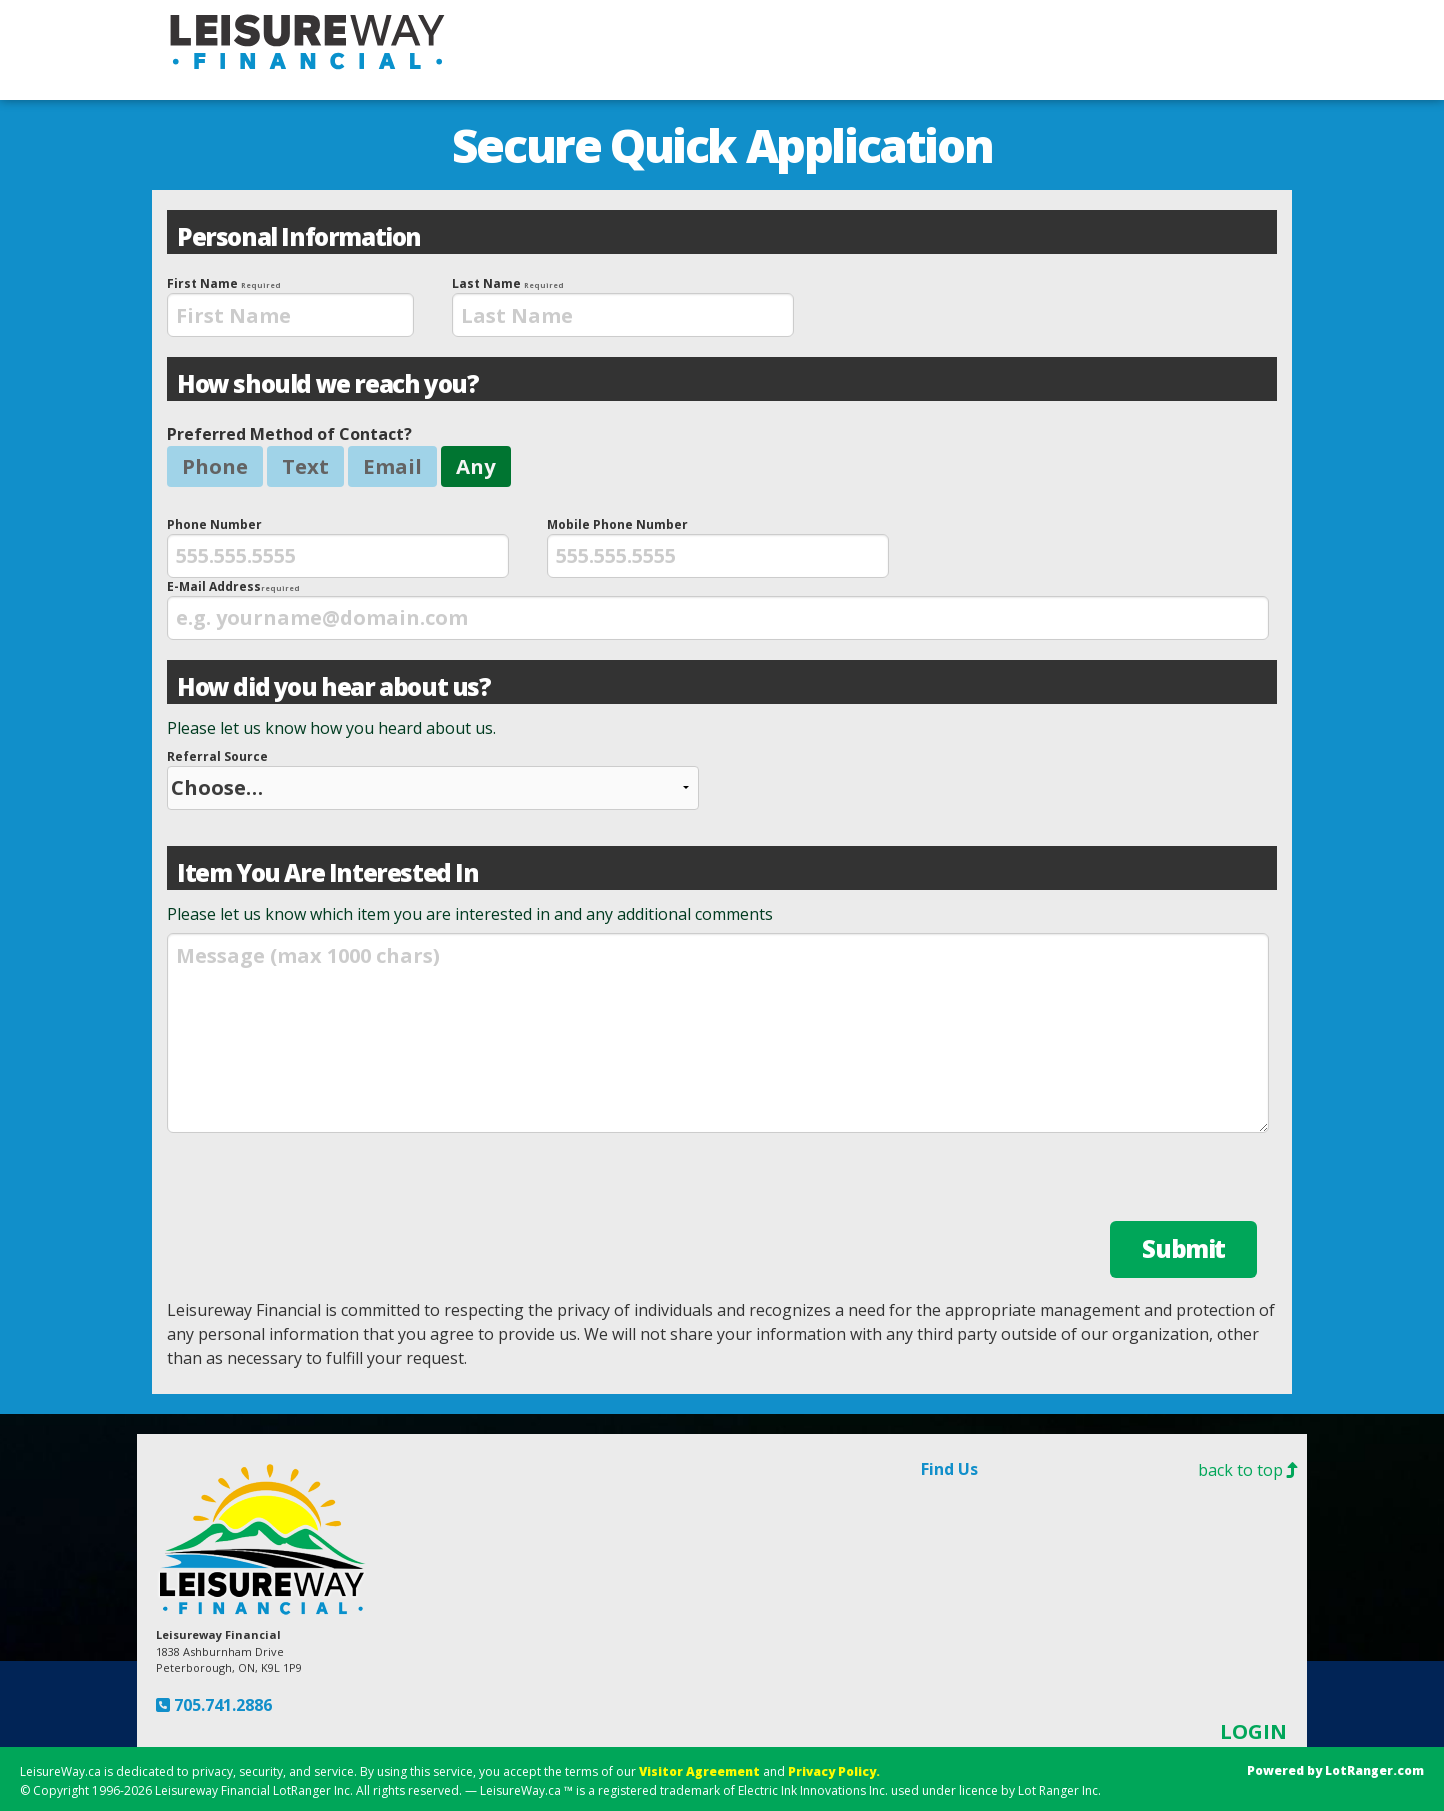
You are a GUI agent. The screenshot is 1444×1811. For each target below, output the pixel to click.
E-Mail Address (718, 609)
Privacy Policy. (834, 1771)
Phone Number (338, 547)
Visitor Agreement (699, 1771)
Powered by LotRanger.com (1335, 1770)
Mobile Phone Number (718, 547)
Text (305, 466)
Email (392, 466)
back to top (1252, 1470)
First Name (290, 306)
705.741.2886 (221, 1705)
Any (476, 466)
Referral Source (433, 779)
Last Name (623, 306)
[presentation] (290, 315)
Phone (215, 466)
